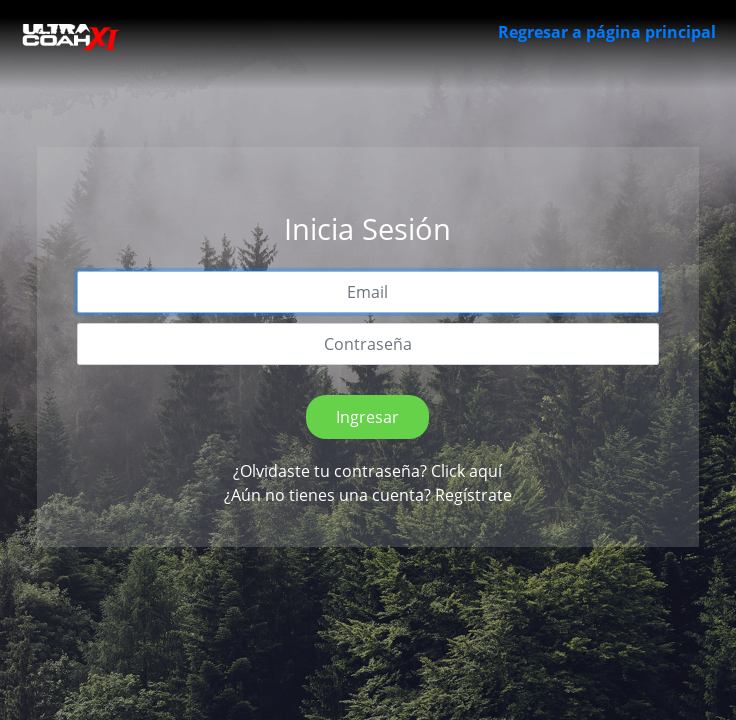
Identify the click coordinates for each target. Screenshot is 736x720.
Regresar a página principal (607, 32)
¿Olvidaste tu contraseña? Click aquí (367, 471)
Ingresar (367, 417)
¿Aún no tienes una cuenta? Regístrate (368, 495)
